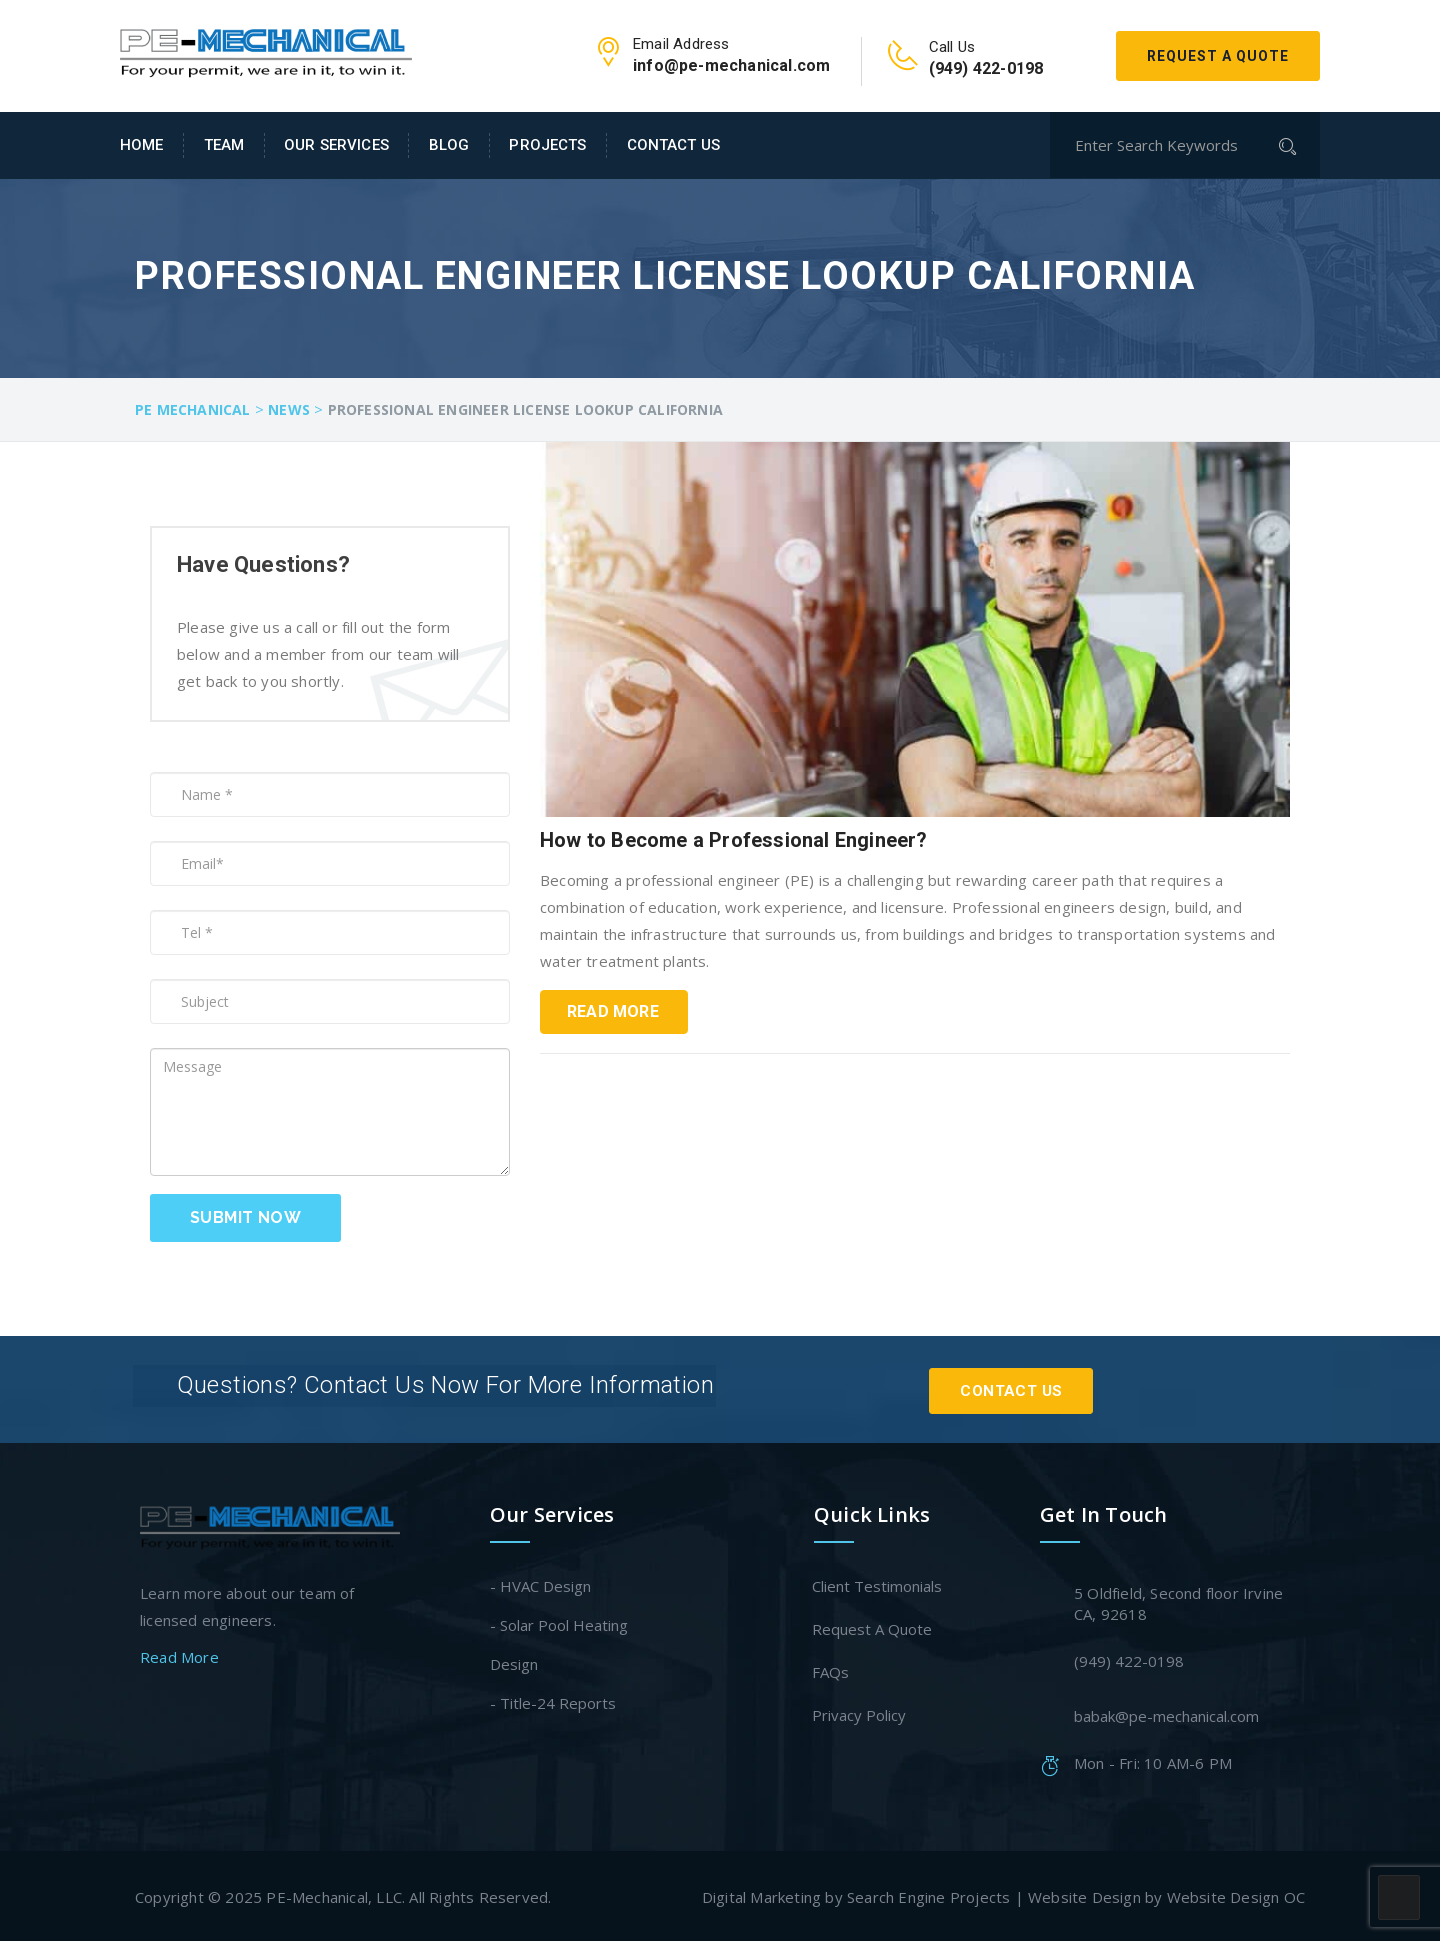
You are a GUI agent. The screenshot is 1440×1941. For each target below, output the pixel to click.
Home (142, 145)
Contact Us (673, 145)
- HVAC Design (540, 1583)
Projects (547, 145)
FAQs (831, 1669)
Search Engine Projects (928, 1894)
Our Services (336, 145)
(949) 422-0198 (1129, 1658)
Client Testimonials (878, 1583)
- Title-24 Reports (553, 1700)
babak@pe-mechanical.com (1166, 1713)
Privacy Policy (860, 1712)
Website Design (1084, 1894)
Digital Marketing (761, 1894)
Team (224, 145)
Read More (613, 1011)
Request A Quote (1218, 56)
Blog (449, 145)
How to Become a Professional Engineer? (734, 840)
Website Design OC (1236, 1894)
